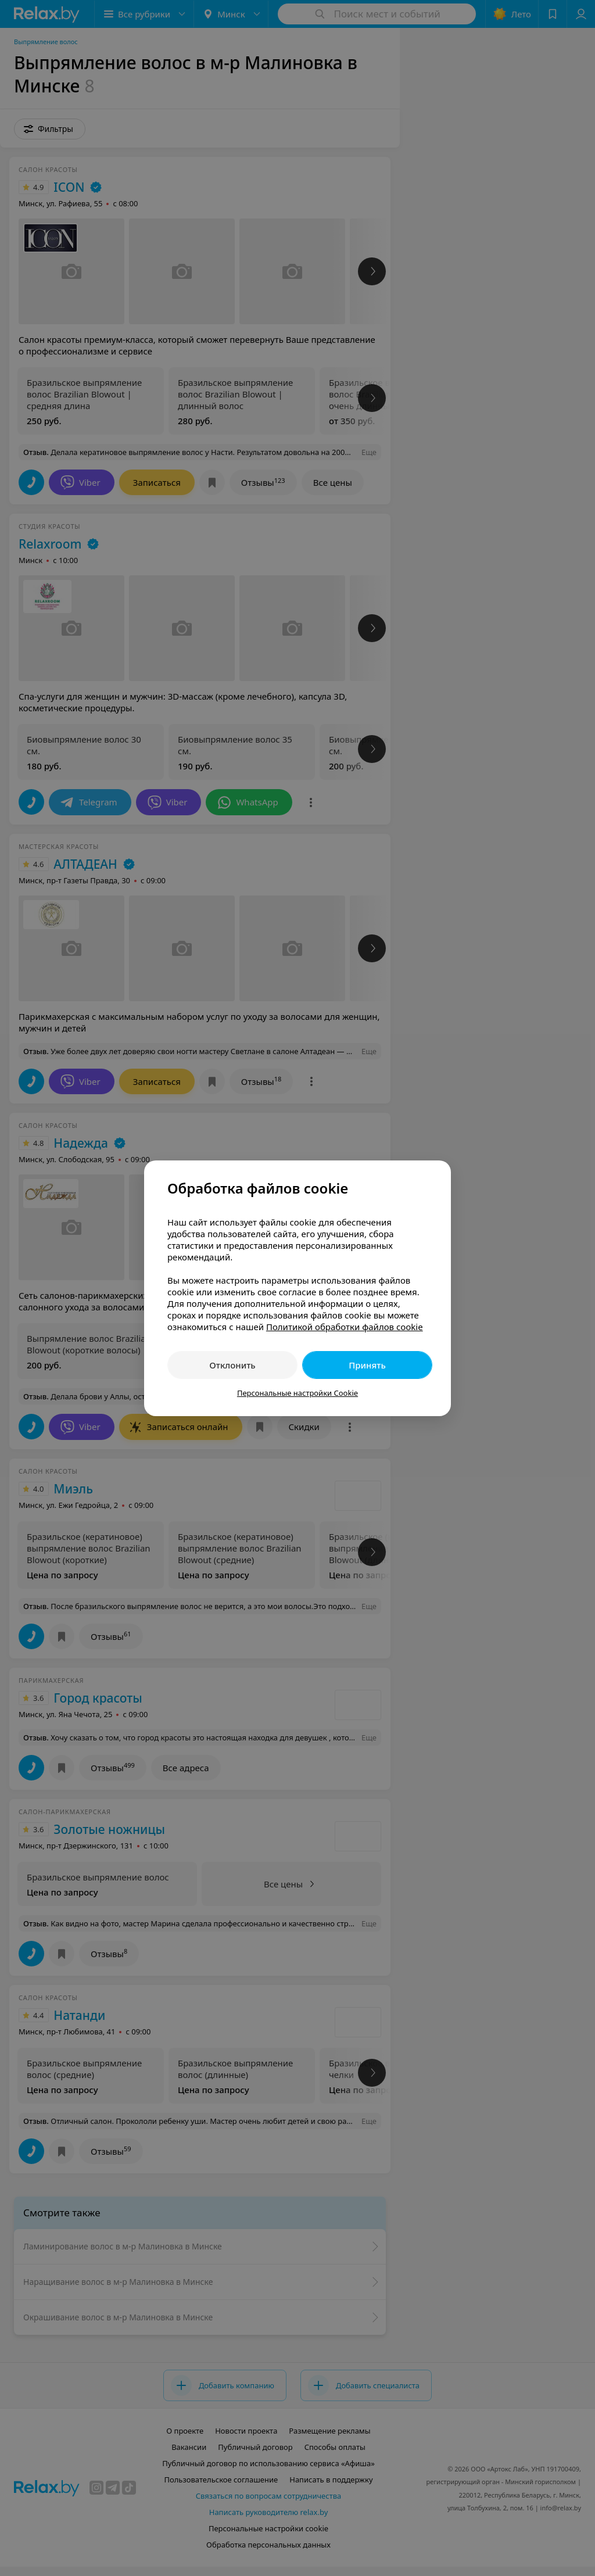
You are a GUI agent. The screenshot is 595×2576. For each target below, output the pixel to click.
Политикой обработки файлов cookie (344, 1326)
